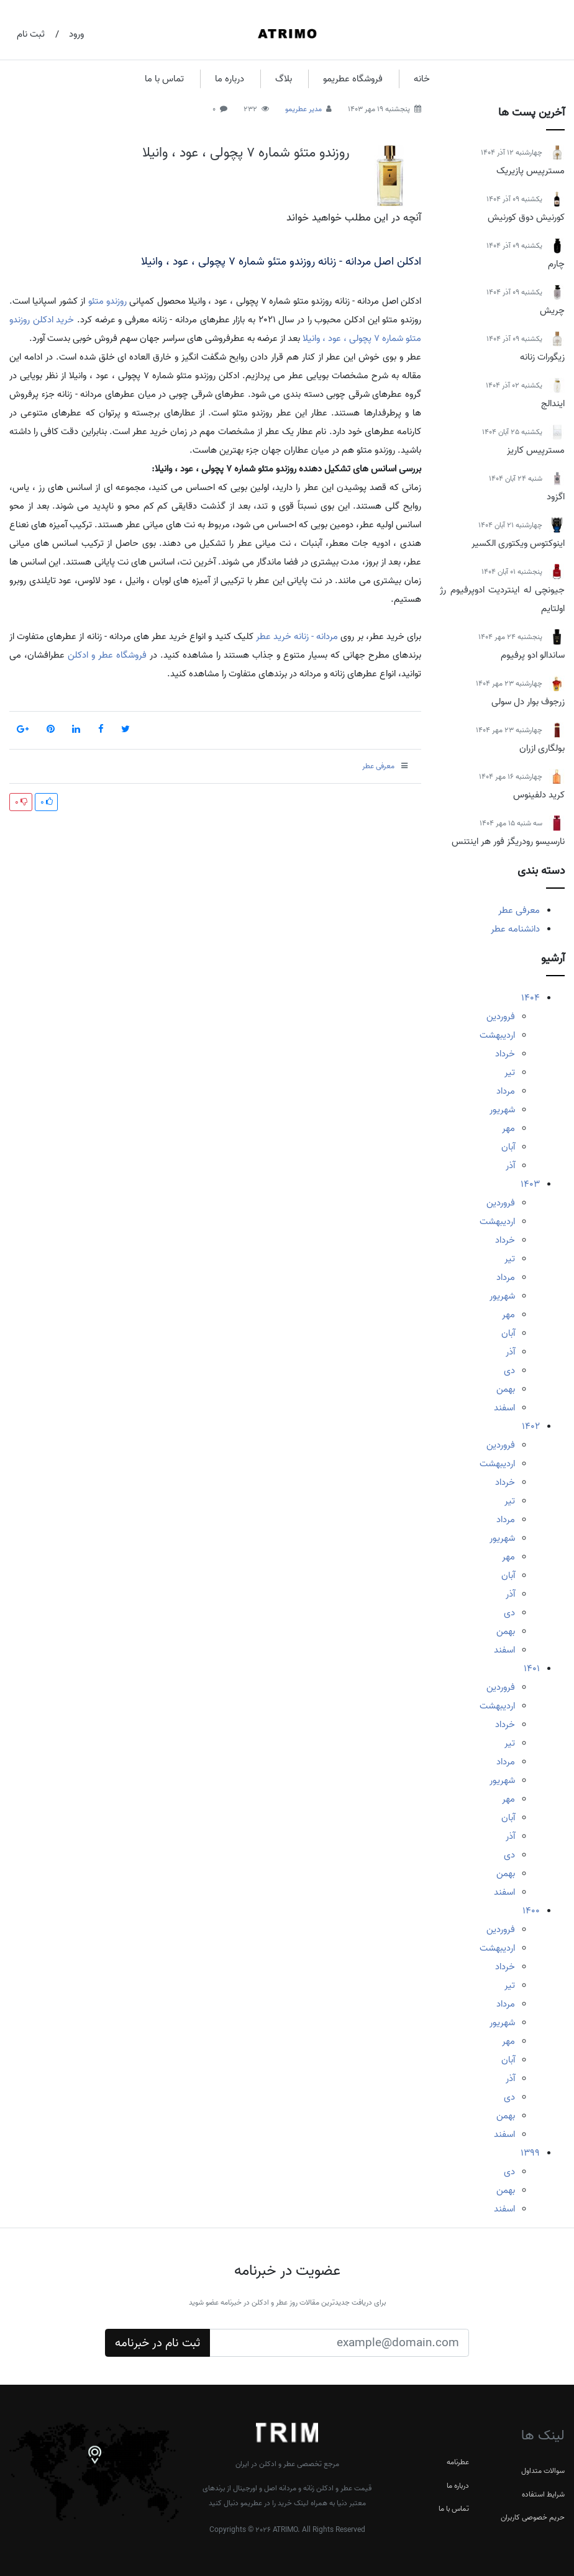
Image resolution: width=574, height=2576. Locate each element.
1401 (532, 1668)
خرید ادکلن (54, 319)
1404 (530, 998)
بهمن (505, 1389)
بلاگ (283, 78)
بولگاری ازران (542, 748)
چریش (552, 310)
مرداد (505, 1091)
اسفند (504, 1407)
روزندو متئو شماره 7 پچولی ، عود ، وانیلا (246, 153)
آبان (508, 1147)
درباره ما (229, 78)
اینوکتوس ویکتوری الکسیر (518, 543)
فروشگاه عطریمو (353, 78)
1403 (530, 1184)
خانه (422, 78)
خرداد (505, 1053)
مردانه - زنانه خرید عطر (297, 636)
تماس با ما (164, 78)
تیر (509, 1072)
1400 (531, 1910)
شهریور (502, 1109)
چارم (556, 263)
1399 (530, 2153)
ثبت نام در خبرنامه (157, 2343)
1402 (531, 1426)
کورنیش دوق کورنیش (526, 217)
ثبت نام (31, 34)
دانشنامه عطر (515, 929)
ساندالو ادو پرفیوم (533, 655)
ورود (76, 34)
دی (509, 1370)
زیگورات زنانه (542, 357)
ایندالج (553, 403)
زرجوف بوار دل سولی (528, 701)
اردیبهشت (497, 1035)
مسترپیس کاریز (536, 450)
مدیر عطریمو (303, 109)
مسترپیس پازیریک (530, 170)
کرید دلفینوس (539, 794)
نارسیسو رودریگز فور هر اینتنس (508, 841)
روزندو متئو (107, 301)
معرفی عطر (519, 910)
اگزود (556, 496)
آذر (510, 1165)
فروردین (500, 1016)
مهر (508, 1128)
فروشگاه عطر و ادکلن (107, 655)
